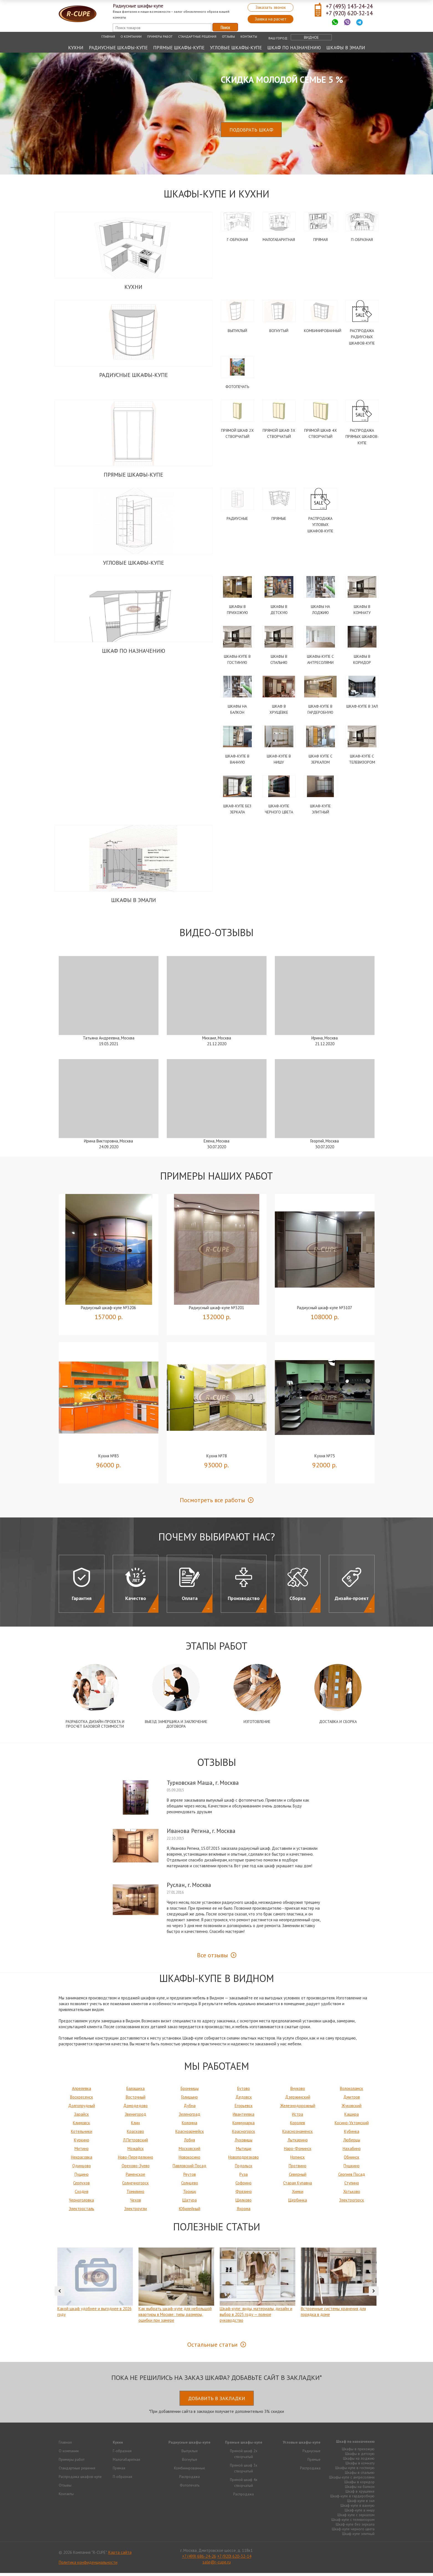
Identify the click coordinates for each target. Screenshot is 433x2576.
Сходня (81, 2194)
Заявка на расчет (270, 19)
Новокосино (189, 2160)
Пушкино (352, 2168)
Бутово (243, 2091)
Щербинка (297, 2203)
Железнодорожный (297, 2108)
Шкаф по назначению (294, 48)
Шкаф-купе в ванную (357, 2508)
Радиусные (237, 519)
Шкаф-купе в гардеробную (352, 2499)
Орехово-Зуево (136, 2168)
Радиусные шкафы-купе (118, 48)
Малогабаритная (279, 239)
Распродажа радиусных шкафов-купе (362, 337)
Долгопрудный (81, 2108)
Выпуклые (189, 2453)
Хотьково (351, 2194)
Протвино (297, 2168)
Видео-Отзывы (216, 935)
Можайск (135, 2151)
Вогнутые (189, 2462)
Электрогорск (351, 2203)
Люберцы (351, 2143)
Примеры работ (160, 36)
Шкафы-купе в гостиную (355, 2470)
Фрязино (243, 2194)
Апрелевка (81, 2091)
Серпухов (81, 2186)
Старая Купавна (297, 2186)
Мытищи (243, 2151)
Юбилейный (189, 2211)
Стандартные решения (197, 36)
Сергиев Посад (351, 2177)
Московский (189, 2151)
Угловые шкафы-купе (236, 48)
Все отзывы (212, 1958)
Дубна (190, 2108)
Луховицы (243, 2143)
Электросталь (81, 2211)
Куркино (81, 2143)
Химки (297, 2194)
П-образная (362, 239)
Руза (243, 2177)
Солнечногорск (135, 2186)
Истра (297, 2117)
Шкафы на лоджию (359, 2461)
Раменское (135, 2177)
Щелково (243, 2203)
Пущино (82, 2177)
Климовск (81, 2125)
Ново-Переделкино (135, 2160)
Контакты (248, 36)
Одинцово (81, 2168)
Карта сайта (120, 2555)
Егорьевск (244, 2108)
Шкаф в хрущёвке (360, 2494)
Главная (108, 36)
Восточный (135, 2100)
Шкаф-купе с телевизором (353, 2522)
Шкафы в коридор (359, 2484)
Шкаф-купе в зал (362, 708)
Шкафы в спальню (360, 2475)
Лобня (189, 2143)
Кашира (351, 2117)
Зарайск (81, 2117)
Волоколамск (351, 2091)
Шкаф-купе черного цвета (353, 2531)
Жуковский (352, 2108)
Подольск (243, 2168)
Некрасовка (81, 2160)
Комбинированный (322, 330)
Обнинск (351, 2160)
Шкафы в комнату (360, 2466)
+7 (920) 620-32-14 (349, 13)
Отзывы (228, 36)
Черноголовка (81, 2203)
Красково (135, 2134)
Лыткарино (298, 2143)
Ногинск (297, 2160)
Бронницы (190, 2091)
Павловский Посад (189, 2168)
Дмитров (351, 2100)
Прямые (278, 519)
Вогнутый (278, 330)
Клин (135, 2125)
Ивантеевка (243, 2117)
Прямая (320, 239)
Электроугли (135, 2211)
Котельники (81, 2134)
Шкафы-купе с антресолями (352, 2480)
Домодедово (135, 2108)
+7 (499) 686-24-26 (199, 2559)
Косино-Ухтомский (352, 2125)
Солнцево (189, 2186)
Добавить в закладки (216, 2401)
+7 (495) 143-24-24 (349, 6)
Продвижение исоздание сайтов (361, 2555)
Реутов (189, 2177)
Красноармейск (189, 2134)
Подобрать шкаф (251, 130)
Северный (297, 2177)
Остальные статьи (212, 2347)
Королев (297, 2125)
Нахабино (352, 2151)
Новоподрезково (243, 2160)
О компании (131, 36)
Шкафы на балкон (360, 2489)
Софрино (243, 2186)
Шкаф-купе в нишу (360, 2513)
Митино (82, 2151)
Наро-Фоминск (297, 2151)
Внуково (297, 2091)
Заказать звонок (270, 7)
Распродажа (189, 2479)
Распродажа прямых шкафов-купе (362, 437)
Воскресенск (81, 2100)
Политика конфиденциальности (88, 2565)
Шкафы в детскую (360, 2456)
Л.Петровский (135, 2143)
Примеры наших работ (216, 1178)
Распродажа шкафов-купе (80, 2479)
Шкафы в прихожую (358, 2451)
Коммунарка (243, 2125)
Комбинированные (189, 2471)
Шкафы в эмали (345, 48)
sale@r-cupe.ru (217, 2565)
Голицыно (189, 2100)
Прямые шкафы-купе (178, 48)
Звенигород (135, 2117)
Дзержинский (297, 2100)
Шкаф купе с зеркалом (356, 2517)
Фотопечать (237, 387)
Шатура (189, 2203)
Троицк (189, 2194)
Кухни (75, 48)
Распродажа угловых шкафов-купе (320, 526)
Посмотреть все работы (212, 1503)
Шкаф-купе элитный (358, 2536)
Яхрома (243, 2211)
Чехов (135, 2203)
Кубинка (351, 2134)
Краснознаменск (297, 2134)
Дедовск (243, 2100)
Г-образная (237, 239)
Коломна (189, 2125)
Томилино (135, 2194)
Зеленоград (189, 2117)
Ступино (351, 2186)
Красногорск (243, 2134)
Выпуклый (237, 330)
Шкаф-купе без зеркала (355, 2527)
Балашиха (135, 2091)
